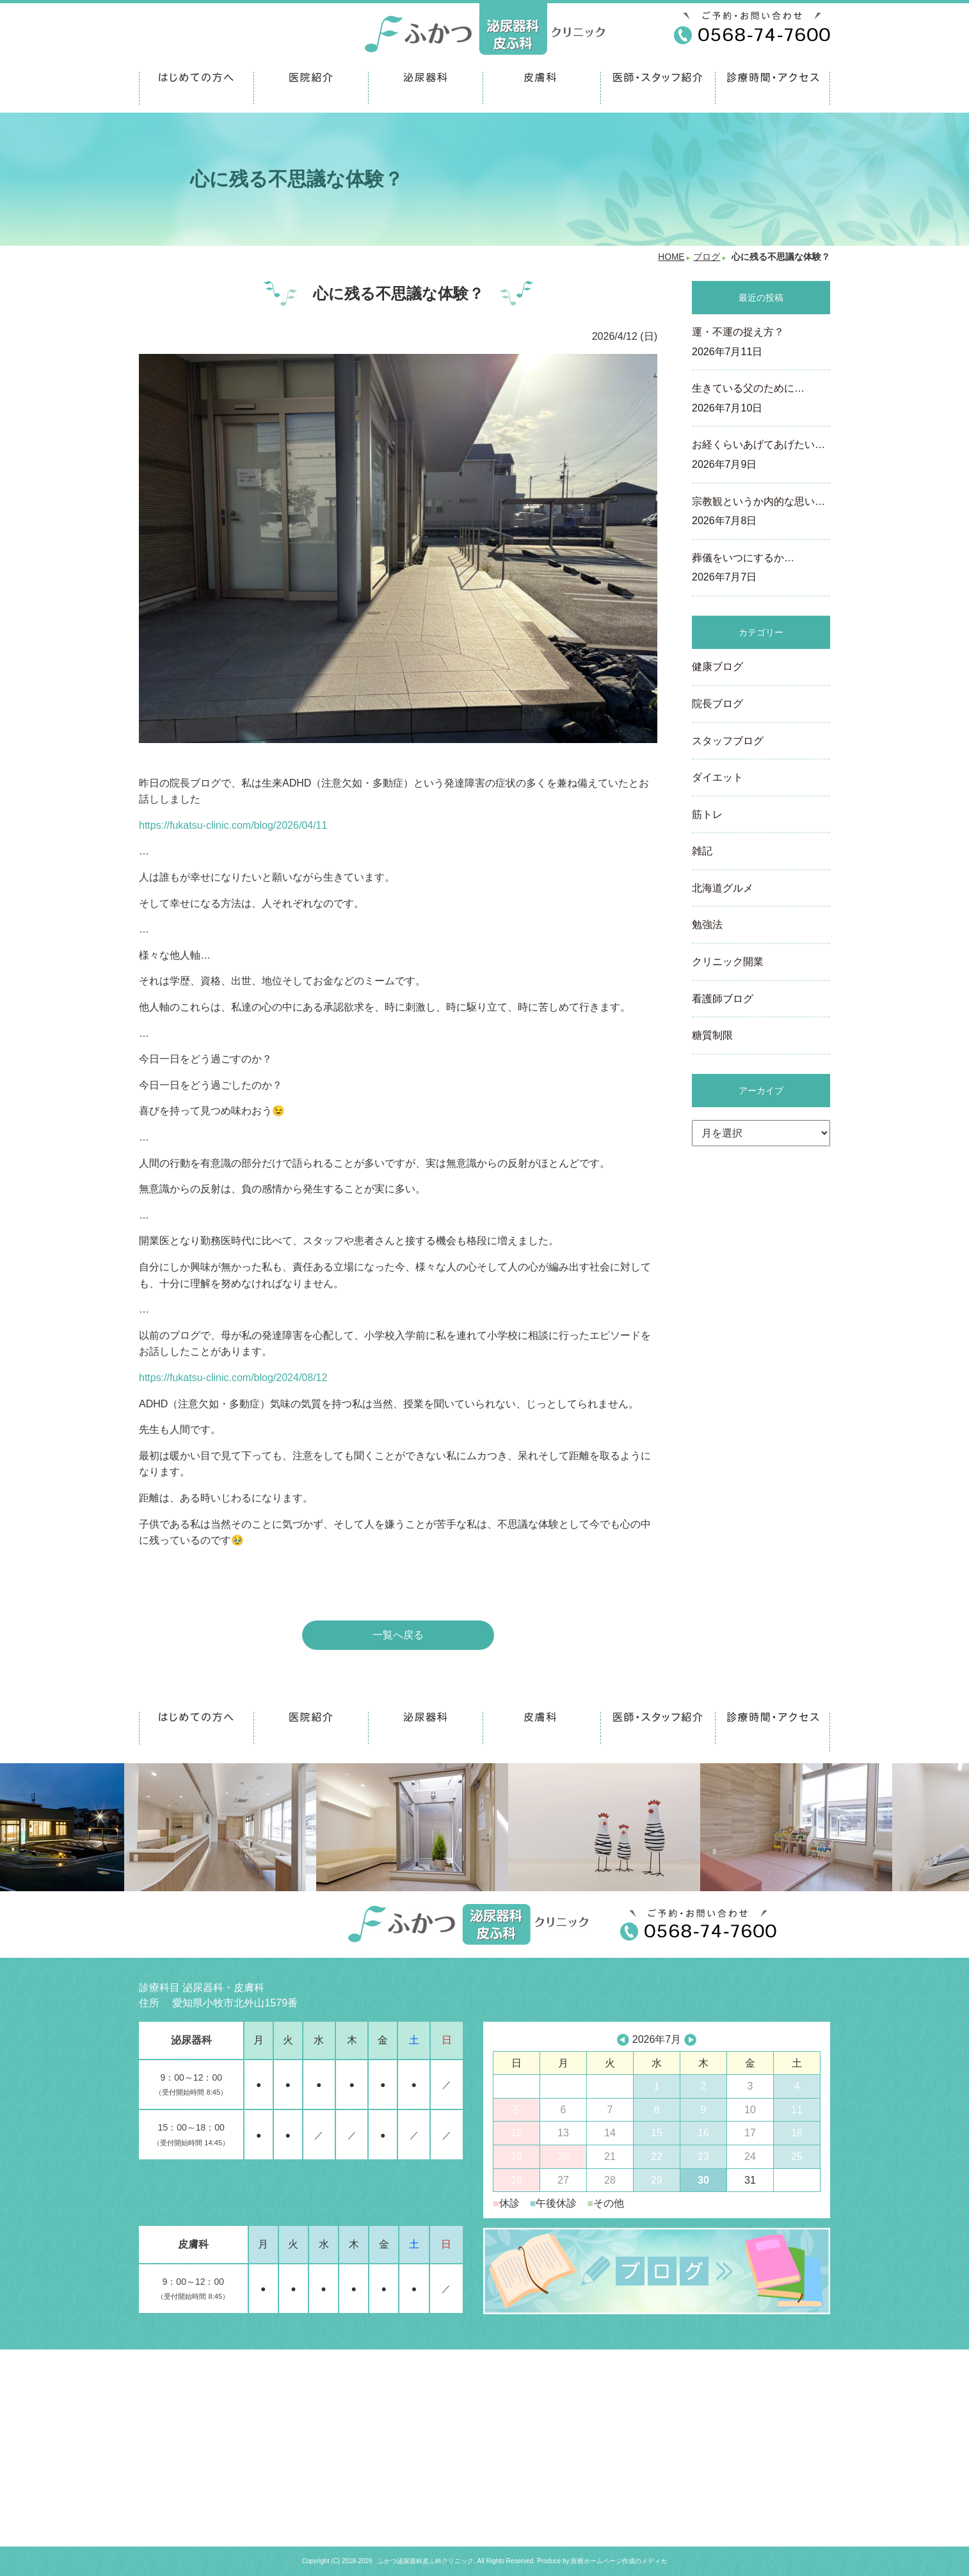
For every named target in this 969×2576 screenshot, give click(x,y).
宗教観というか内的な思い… (761, 512)
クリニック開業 (728, 961)
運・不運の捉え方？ (761, 343)
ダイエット (717, 777)
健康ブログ (717, 666)
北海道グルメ (722, 888)
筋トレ (707, 814)
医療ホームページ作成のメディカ (619, 2560)
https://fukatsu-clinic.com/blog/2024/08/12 (233, 1377)
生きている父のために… (761, 399)
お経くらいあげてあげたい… (761, 455)
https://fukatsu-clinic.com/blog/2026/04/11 (233, 825)
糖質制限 (712, 1035)
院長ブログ (717, 703)
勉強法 (707, 924)
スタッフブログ (728, 740)
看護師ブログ (722, 998)
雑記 (702, 850)
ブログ (706, 257)
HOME (671, 257)
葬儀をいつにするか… (761, 569)
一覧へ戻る (398, 1634)
